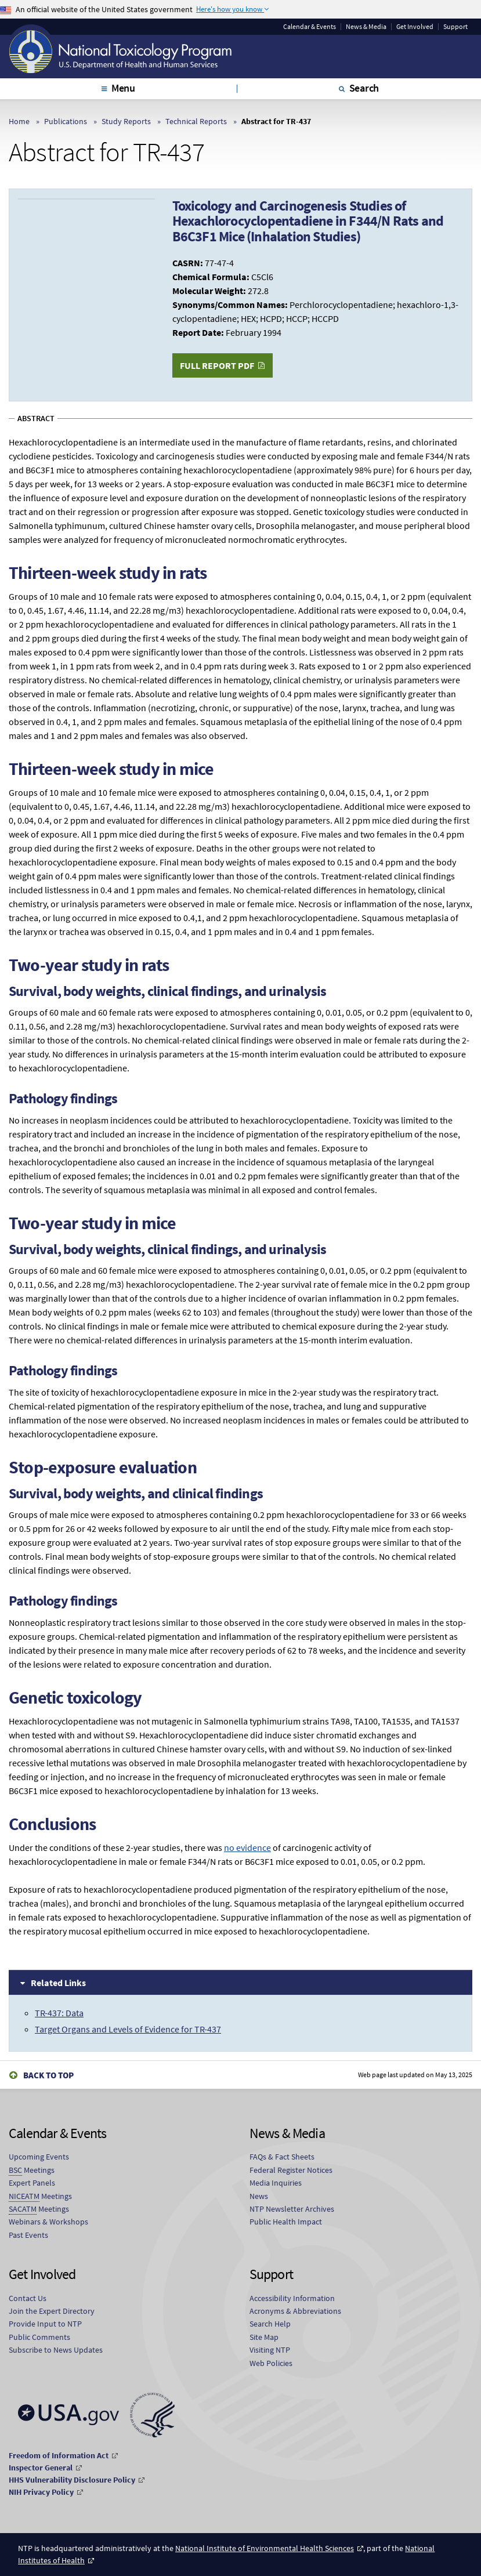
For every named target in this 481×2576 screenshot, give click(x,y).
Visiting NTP (269, 2350)
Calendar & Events (309, 26)
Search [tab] (364, 88)
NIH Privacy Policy (41, 2492)
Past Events (28, 2235)
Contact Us (27, 2298)
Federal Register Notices (290, 2170)
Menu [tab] (123, 88)
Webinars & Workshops (48, 2221)
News (258, 2196)
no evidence (247, 1847)
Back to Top (48, 2075)
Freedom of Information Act (59, 2455)
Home (19, 121)
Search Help (270, 2323)
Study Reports (126, 121)
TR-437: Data (59, 2013)
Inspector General (41, 2467)
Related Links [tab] (58, 1982)
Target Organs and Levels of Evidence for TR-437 (128, 2029)
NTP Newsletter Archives (291, 2209)
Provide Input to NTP (45, 2323)
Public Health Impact (285, 2221)
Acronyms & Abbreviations (295, 2311)
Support (455, 26)
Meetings (32, 2170)
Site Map (264, 2337)
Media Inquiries (275, 2183)
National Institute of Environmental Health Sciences (264, 2548)
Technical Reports (196, 121)
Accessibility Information (292, 2298)
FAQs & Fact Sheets (281, 2156)
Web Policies (270, 2363)
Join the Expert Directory (52, 2311)
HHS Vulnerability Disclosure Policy (72, 2479)
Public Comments (39, 2337)
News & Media (366, 26)
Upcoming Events (39, 2156)
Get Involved (414, 26)
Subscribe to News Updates (56, 2350)
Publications (65, 121)
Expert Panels (32, 2183)
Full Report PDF (217, 365)
